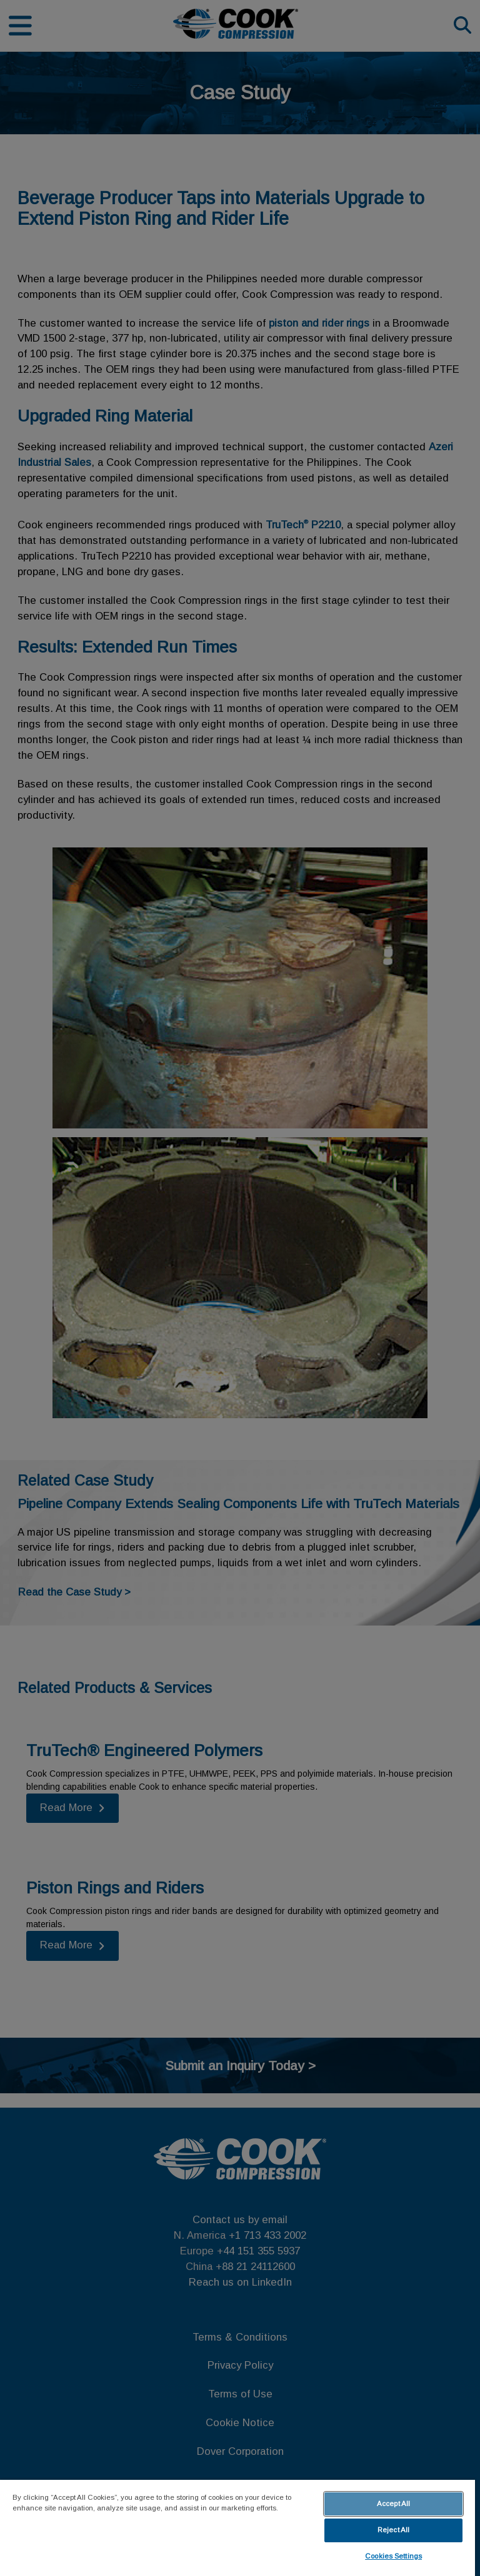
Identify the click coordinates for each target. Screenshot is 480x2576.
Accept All (393, 2503)
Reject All (393, 2530)
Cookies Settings (393, 2556)
